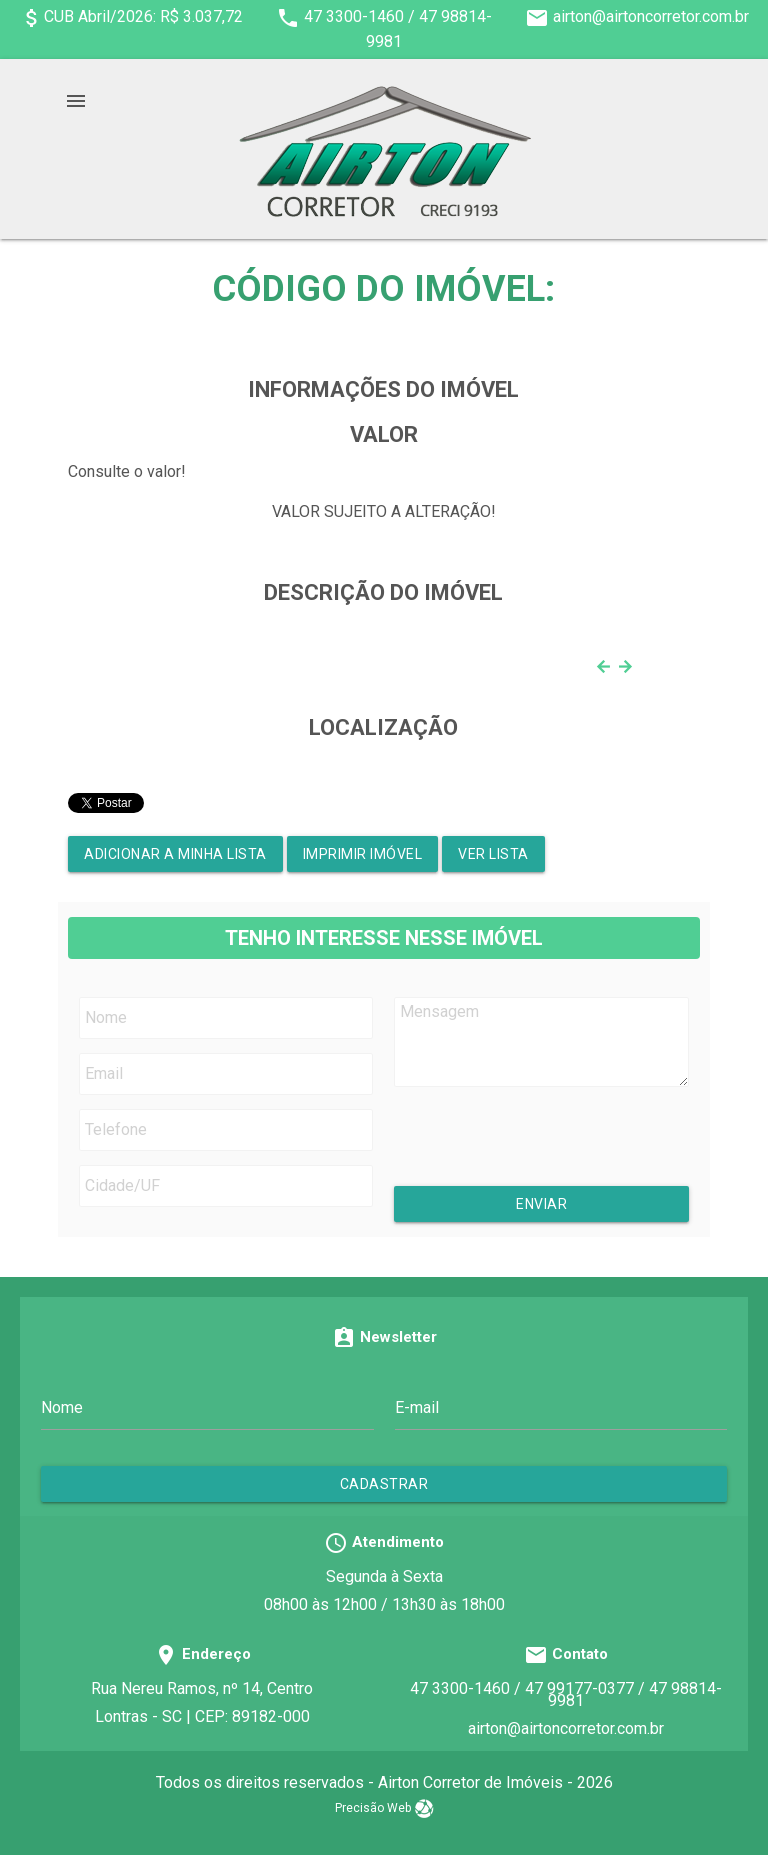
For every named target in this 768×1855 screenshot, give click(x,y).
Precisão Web (384, 1808)
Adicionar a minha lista (175, 854)
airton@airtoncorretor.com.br (651, 16)
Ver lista (493, 854)
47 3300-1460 (354, 16)
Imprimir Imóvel (363, 854)
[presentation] (557, 1147)
